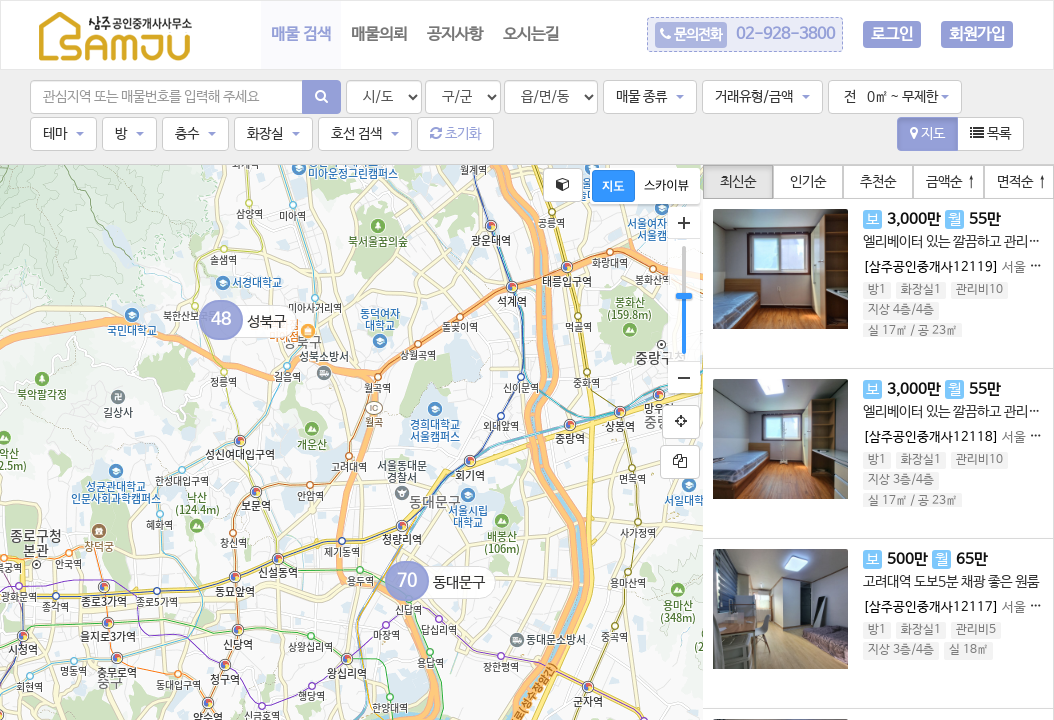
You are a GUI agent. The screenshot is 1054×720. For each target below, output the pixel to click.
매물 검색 (301, 34)
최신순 (738, 182)
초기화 (455, 134)
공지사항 (455, 34)
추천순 (878, 182)
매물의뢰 (379, 34)
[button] (650, 97)
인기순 (808, 182)
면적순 (1022, 182)
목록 (990, 134)
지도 (927, 134)
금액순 (951, 182)
